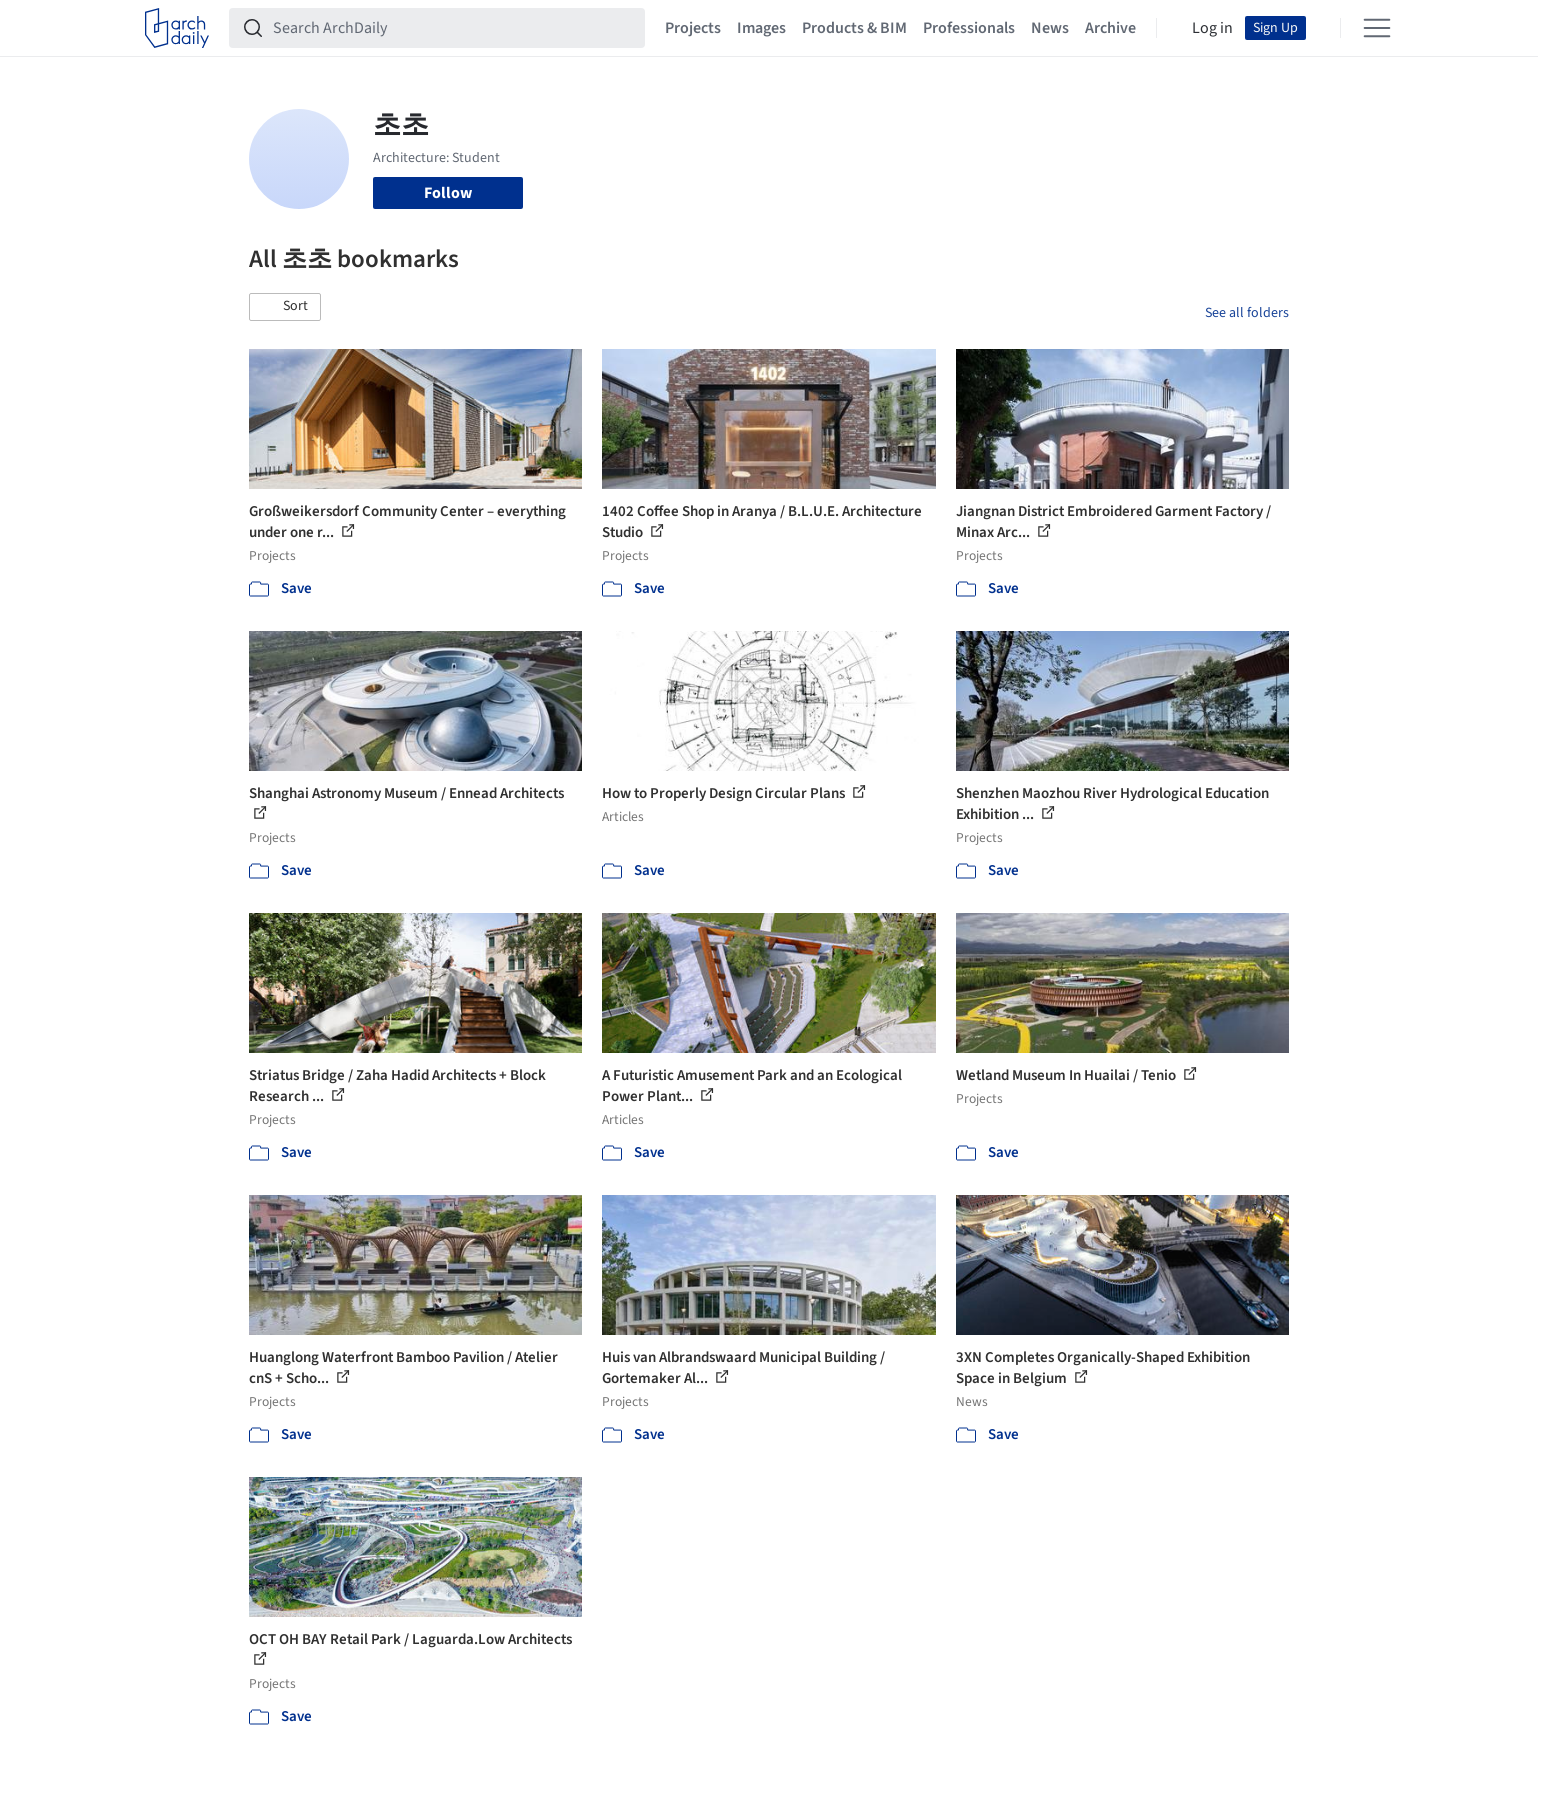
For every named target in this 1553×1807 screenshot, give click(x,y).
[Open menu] (1377, 28)
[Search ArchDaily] (453, 28)
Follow (448, 193)
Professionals (969, 28)
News (1050, 28)
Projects (693, 28)
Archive (1110, 28)
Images (761, 28)
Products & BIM (854, 28)
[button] (285, 307)
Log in (1212, 28)
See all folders (1247, 313)
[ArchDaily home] (177, 28)
